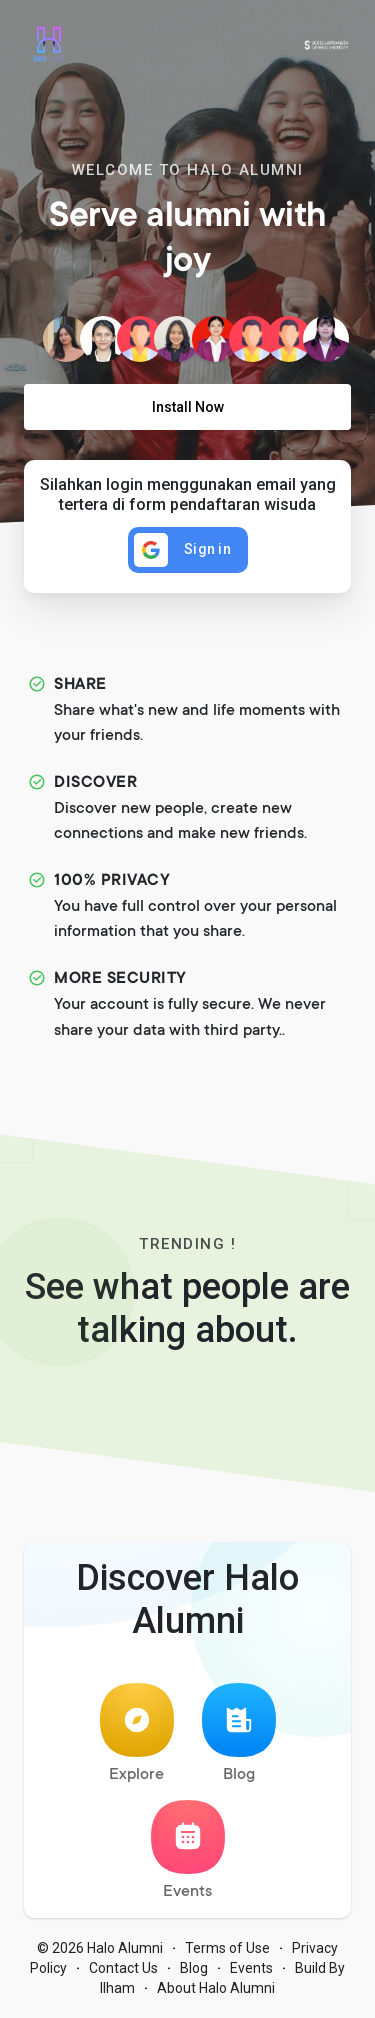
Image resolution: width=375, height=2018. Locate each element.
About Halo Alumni (216, 1988)
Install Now (188, 407)
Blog (239, 1733)
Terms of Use (227, 1948)
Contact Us (123, 1968)
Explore (137, 1733)
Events (188, 1850)
